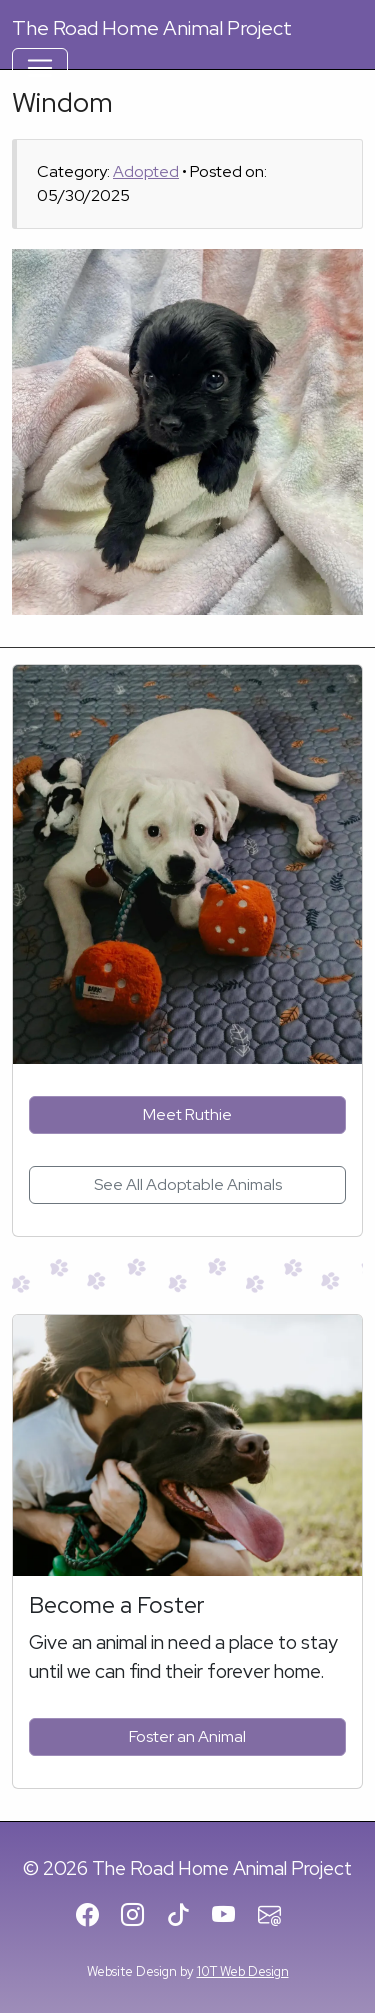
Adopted (146, 171)
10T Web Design (243, 1971)
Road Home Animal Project (152, 28)
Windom (62, 102)
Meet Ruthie (187, 1114)
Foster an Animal (187, 1736)
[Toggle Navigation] (40, 68)
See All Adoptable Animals (188, 1184)
